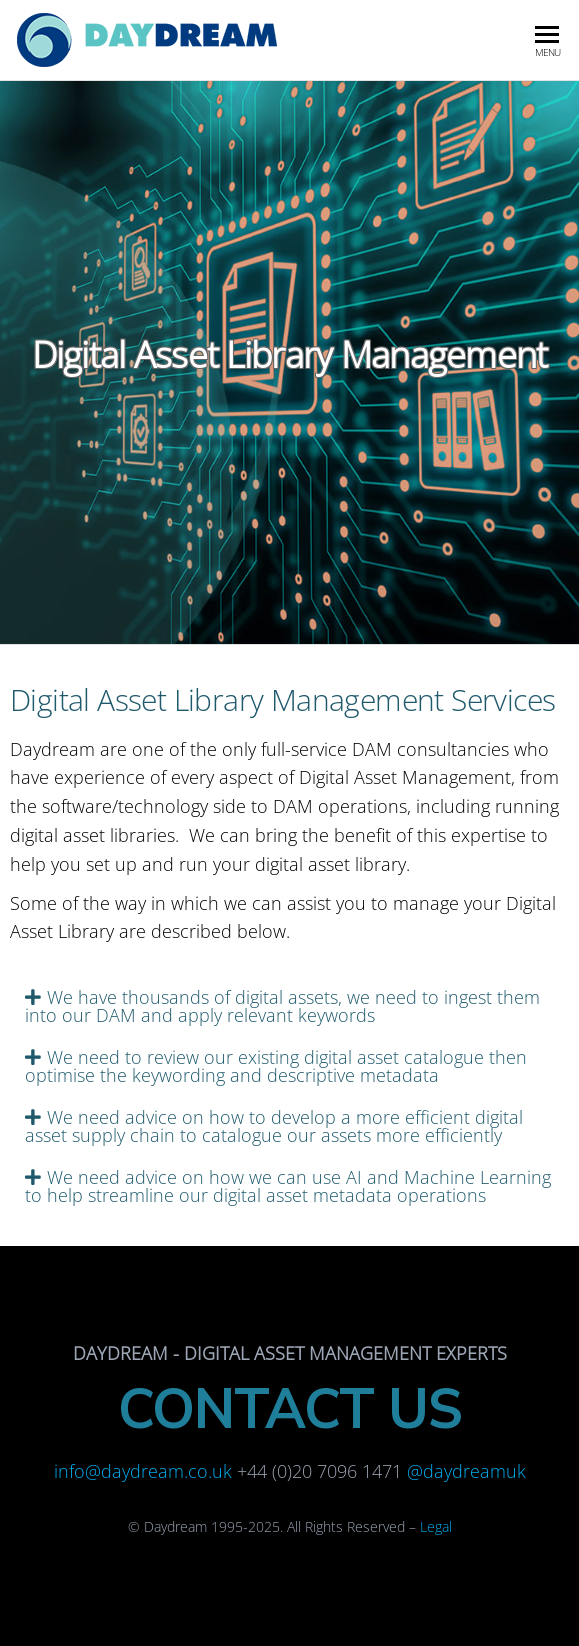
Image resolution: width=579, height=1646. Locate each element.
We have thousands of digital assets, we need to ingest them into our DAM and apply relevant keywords (282, 1006)
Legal (436, 1526)
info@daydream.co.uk (143, 1471)
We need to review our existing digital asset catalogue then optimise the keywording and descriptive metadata (276, 1066)
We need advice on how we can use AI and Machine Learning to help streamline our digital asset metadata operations (288, 1186)
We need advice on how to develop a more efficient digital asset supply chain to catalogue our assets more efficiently (274, 1126)
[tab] (289, 1006)
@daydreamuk (466, 1471)
